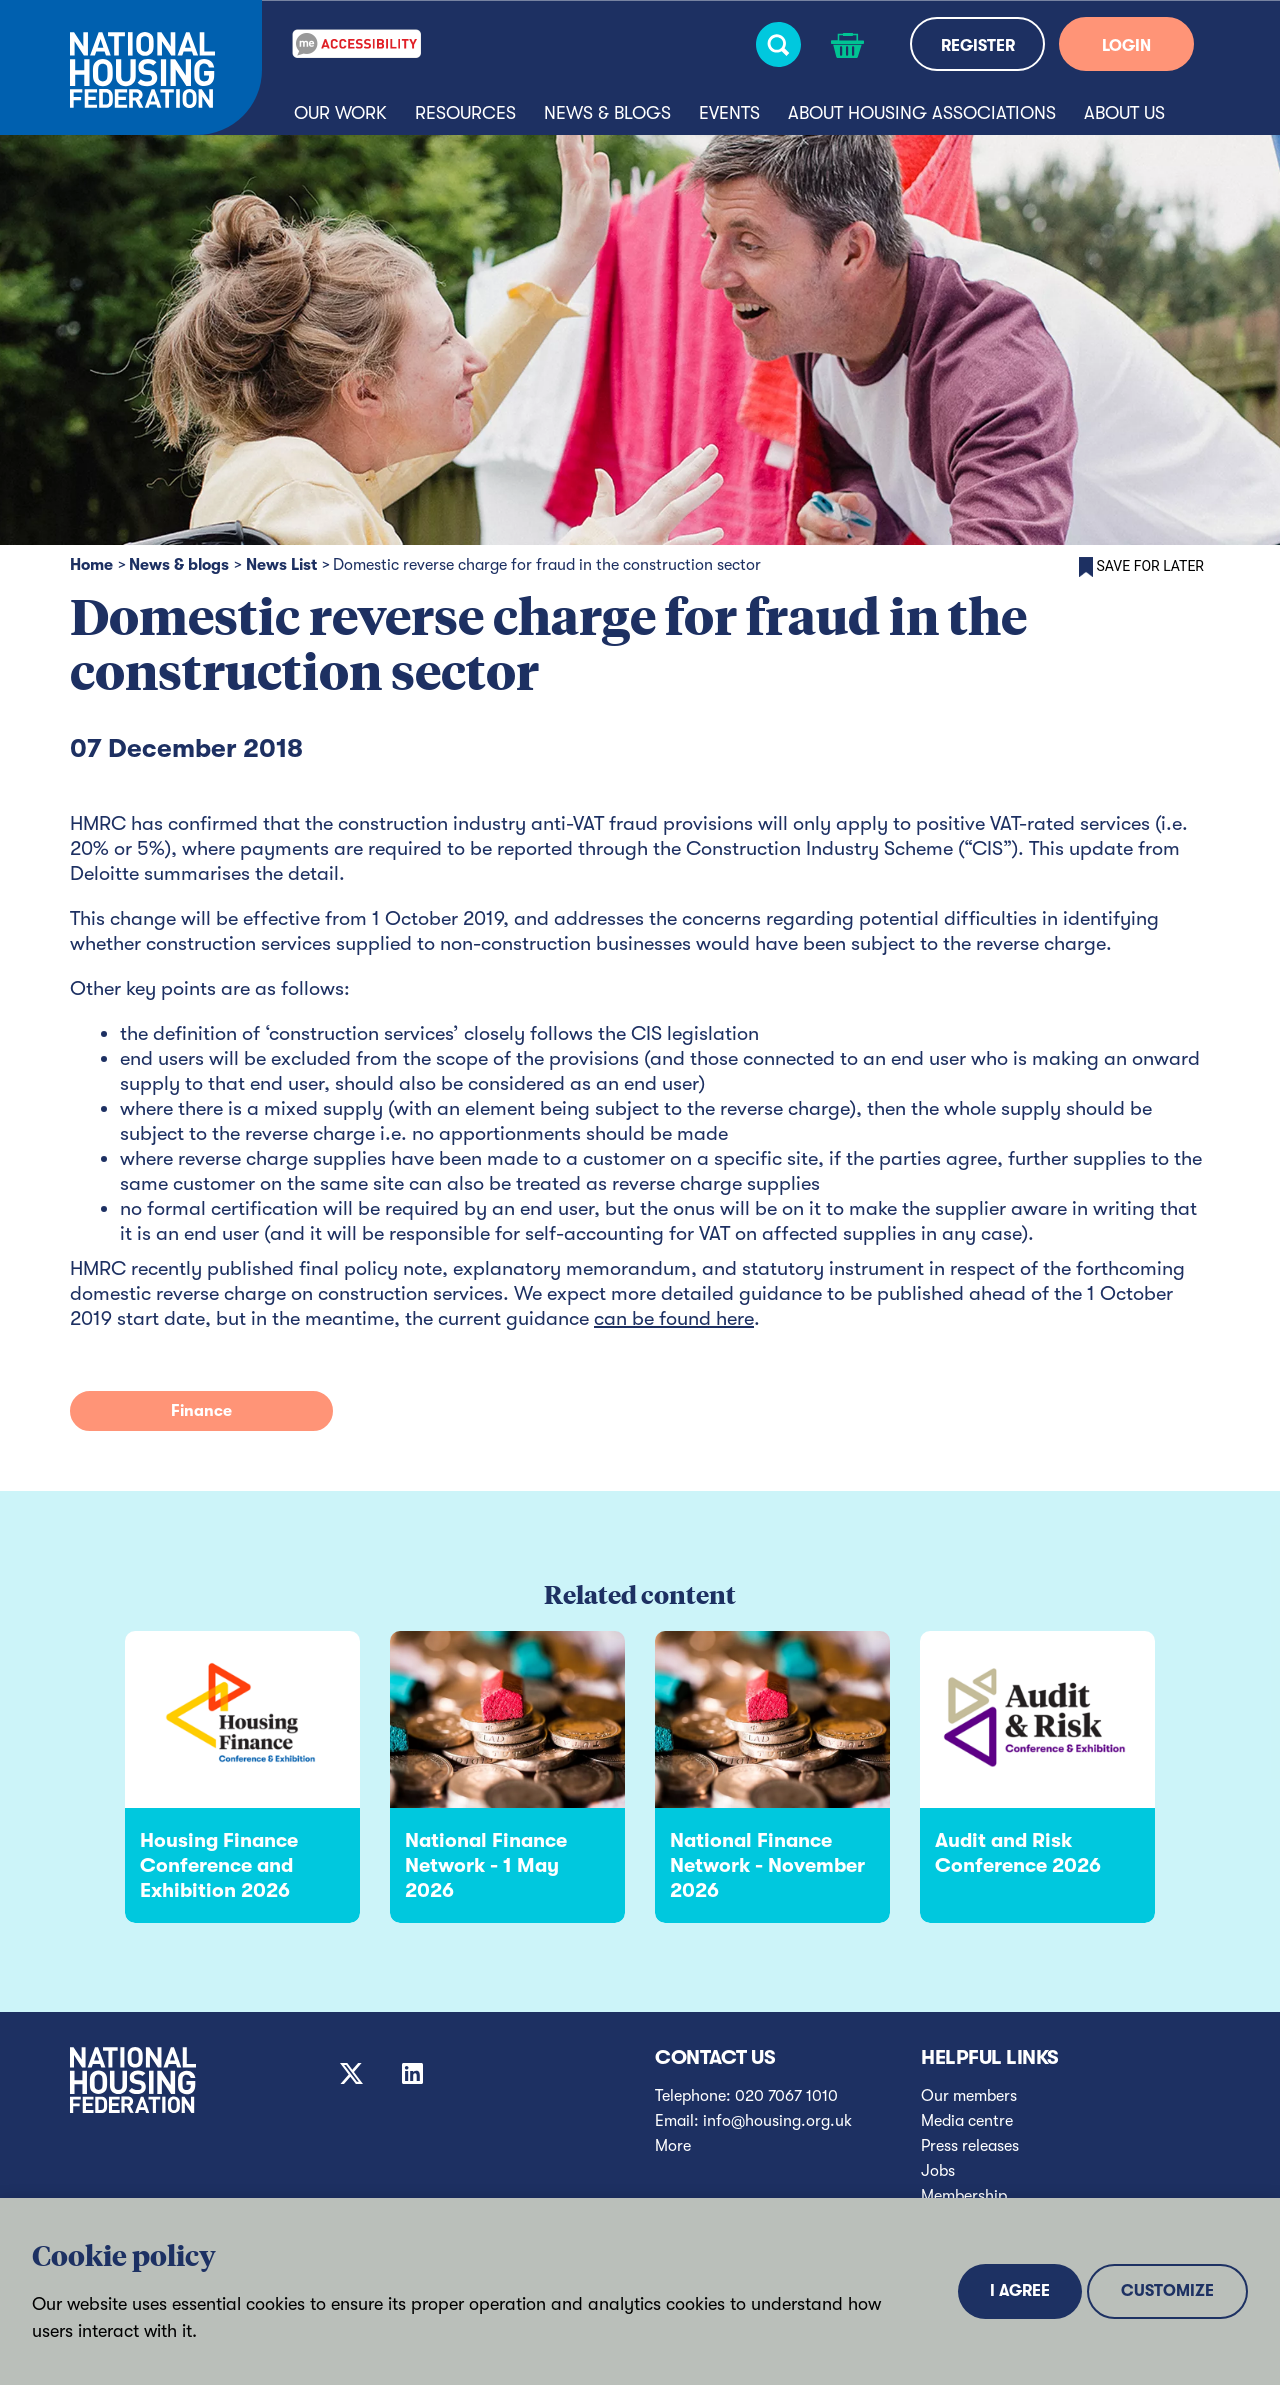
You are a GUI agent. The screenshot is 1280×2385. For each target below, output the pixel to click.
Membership (964, 2196)
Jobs (938, 2171)
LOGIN (1126, 46)
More (673, 2146)
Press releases (970, 2146)
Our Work (340, 113)
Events (729, 113)
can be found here (674, 1318)
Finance (201, 1411)
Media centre (967, 2121)
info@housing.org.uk (777, 2121)
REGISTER (978, 46)
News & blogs (607, 113)
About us (1124, 113)
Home (91, 565)
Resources (465, 113)
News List (281, 565)
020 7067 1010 (786, 2096)
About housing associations (922, 113)
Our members (969, 2096)
